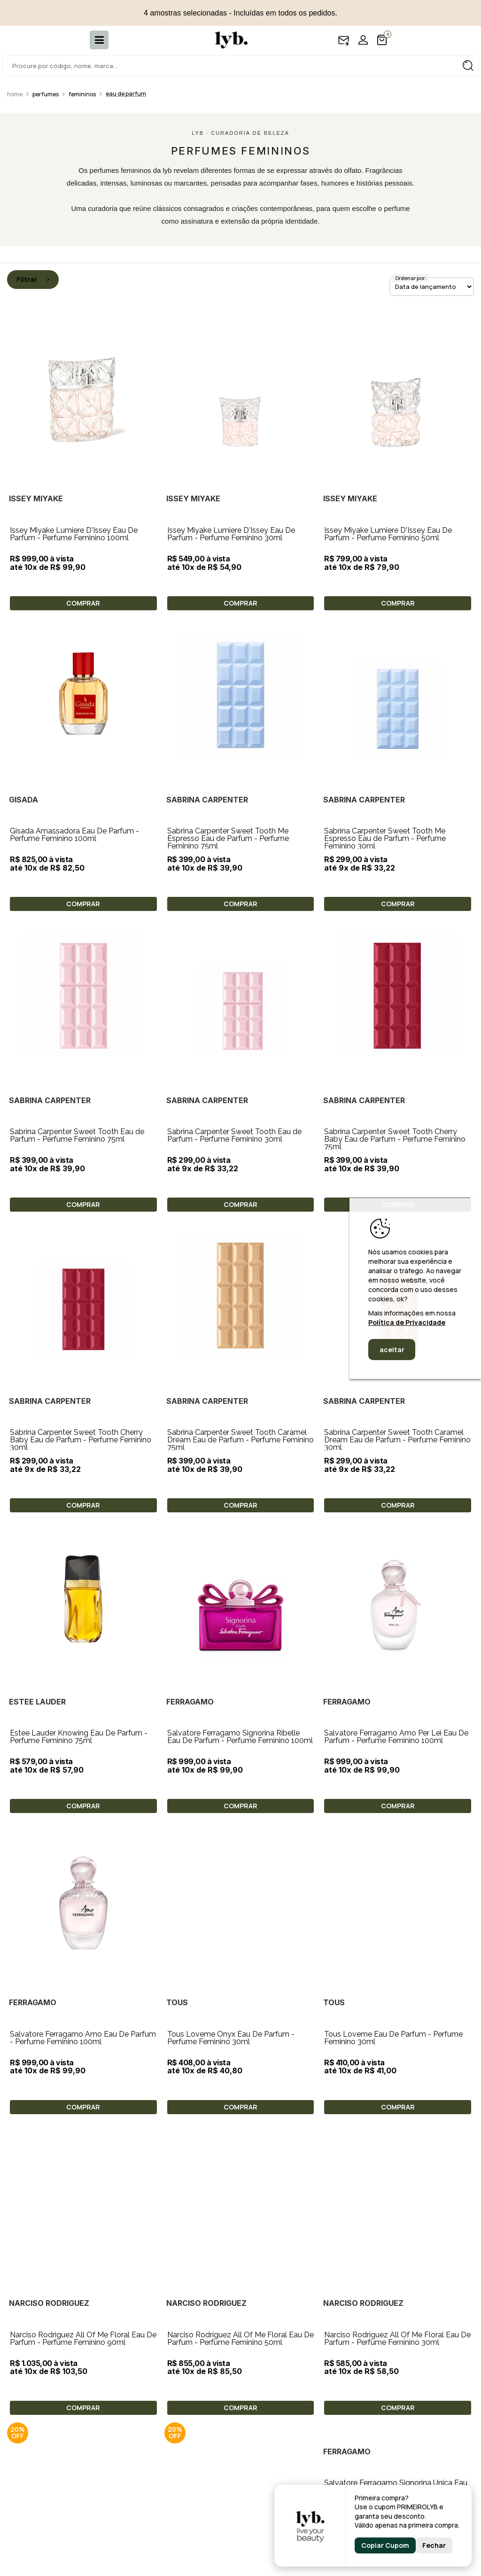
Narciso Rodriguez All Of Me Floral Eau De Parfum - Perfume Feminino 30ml (240, 2029)
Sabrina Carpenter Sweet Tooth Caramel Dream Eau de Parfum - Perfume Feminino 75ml (240, 1440)
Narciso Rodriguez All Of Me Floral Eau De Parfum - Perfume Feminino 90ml (397, 1881)
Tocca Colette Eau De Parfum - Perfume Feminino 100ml (237, 2474)
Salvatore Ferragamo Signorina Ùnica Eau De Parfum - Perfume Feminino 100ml (238, 2177)
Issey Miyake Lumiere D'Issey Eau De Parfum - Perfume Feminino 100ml (74, 534)
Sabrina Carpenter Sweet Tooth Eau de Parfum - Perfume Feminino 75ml (77, 1135)
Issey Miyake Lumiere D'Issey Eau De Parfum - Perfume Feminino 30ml (231, 534)
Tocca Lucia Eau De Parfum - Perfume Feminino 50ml (233, 2325)
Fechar (434, 2545)
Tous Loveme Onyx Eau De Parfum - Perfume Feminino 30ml (387, 1732)
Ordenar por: (410, 277)
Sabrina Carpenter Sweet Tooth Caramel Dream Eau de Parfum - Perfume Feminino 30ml (397, 1440)
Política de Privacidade (406, 1322)
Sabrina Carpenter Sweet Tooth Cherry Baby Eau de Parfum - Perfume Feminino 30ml (80, 1440)
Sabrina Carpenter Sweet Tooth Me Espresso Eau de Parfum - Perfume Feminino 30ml (385, 838)
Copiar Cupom (385, 2545)
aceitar (392, 1349)
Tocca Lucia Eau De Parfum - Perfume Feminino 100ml (76, 2474)
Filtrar (32, 279)
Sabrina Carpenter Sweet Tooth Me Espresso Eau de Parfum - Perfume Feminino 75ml (228, 838)
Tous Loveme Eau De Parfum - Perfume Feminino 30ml (236, 1881)
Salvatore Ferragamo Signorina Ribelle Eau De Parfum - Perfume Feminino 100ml (240, 1584)
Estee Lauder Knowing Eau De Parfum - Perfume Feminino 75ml (78, 1736)
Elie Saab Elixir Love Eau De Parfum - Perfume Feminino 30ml (388, 2029)
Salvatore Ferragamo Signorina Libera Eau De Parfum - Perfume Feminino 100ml (82, 2325)
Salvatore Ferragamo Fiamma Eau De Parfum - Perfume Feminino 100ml (389, 2177)
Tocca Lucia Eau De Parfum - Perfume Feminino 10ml (390, 2325)
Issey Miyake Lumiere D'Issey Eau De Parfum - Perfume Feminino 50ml (388, 534)
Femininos (82, 94)
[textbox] (240, 65)
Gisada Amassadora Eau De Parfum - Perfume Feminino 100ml (74, 834)
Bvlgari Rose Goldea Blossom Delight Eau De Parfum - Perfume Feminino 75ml (82, 2177)
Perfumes (45, 94)
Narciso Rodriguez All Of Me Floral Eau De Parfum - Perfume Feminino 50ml (83, 2029)
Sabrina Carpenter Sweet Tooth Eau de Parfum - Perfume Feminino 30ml (234, 1135)
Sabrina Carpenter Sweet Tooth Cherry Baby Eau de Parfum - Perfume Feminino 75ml (394, 1139)
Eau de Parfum (126, 94)
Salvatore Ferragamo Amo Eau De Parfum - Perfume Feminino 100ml (240, 1732)
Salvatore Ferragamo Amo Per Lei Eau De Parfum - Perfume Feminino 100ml (396, 1584)
